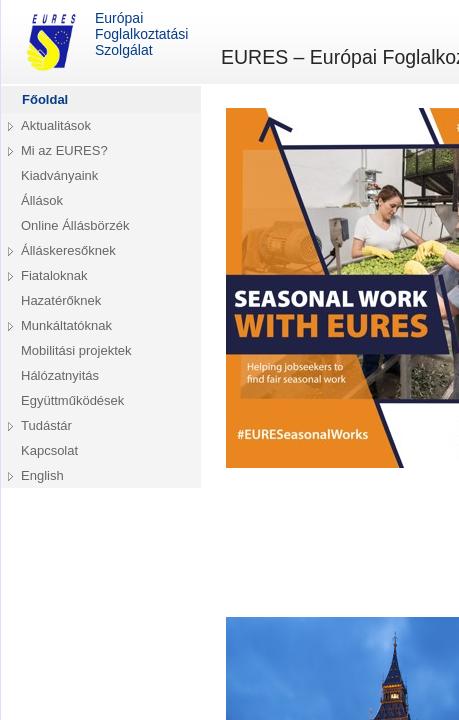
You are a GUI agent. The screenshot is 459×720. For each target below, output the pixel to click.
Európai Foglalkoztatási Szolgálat (104, 42)
